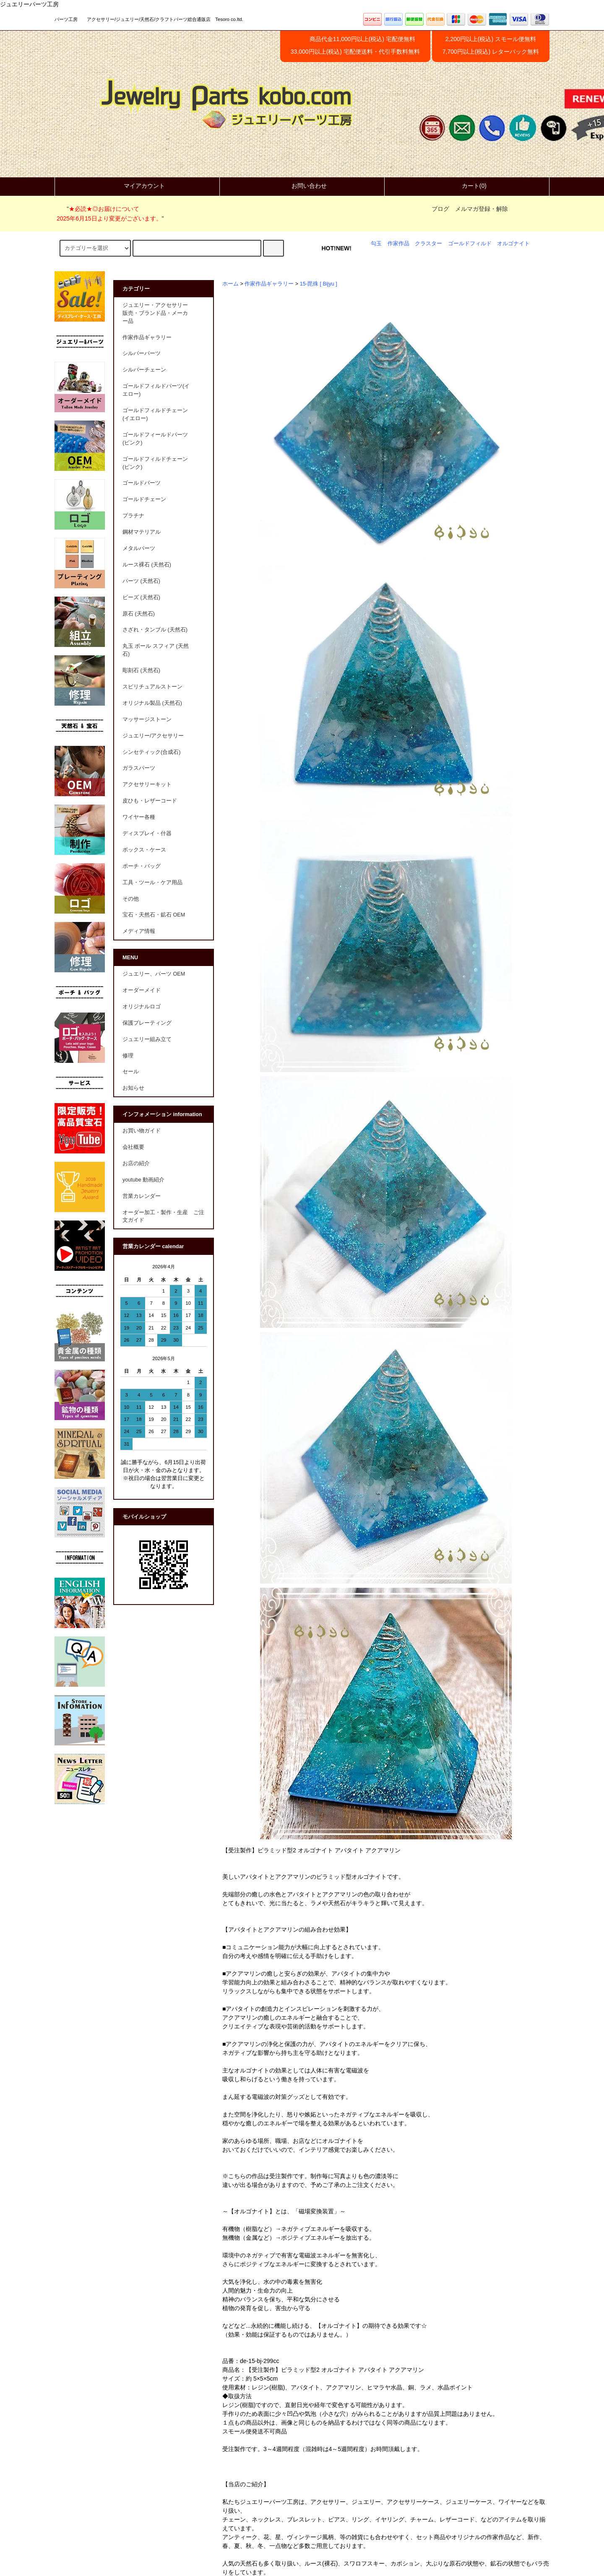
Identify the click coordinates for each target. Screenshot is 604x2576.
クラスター (428, 244)
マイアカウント (137, 186)
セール (130, 1072)
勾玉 (376, 244)
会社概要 (133, 1147)
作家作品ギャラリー (269, 284)
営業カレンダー (141, 1196)
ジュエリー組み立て (147, 1039)
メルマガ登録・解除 (481, 208)
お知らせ (133, 1088)
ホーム (230, 284)
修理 (127, 1056)
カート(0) (467, 186)
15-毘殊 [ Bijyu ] (318, 284)
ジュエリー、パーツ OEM (153, 974)
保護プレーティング (147, 1023)
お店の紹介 (136, 1163)
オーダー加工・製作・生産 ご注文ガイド (163, 1216)
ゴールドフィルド (470, 244)
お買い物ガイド (141, 1131)
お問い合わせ (302, 186)
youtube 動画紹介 (143, 1180)
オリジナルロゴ (141, 1007)
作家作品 (398, 244)
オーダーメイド (141, 990)
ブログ (440, 208)
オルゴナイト (513, 244)
